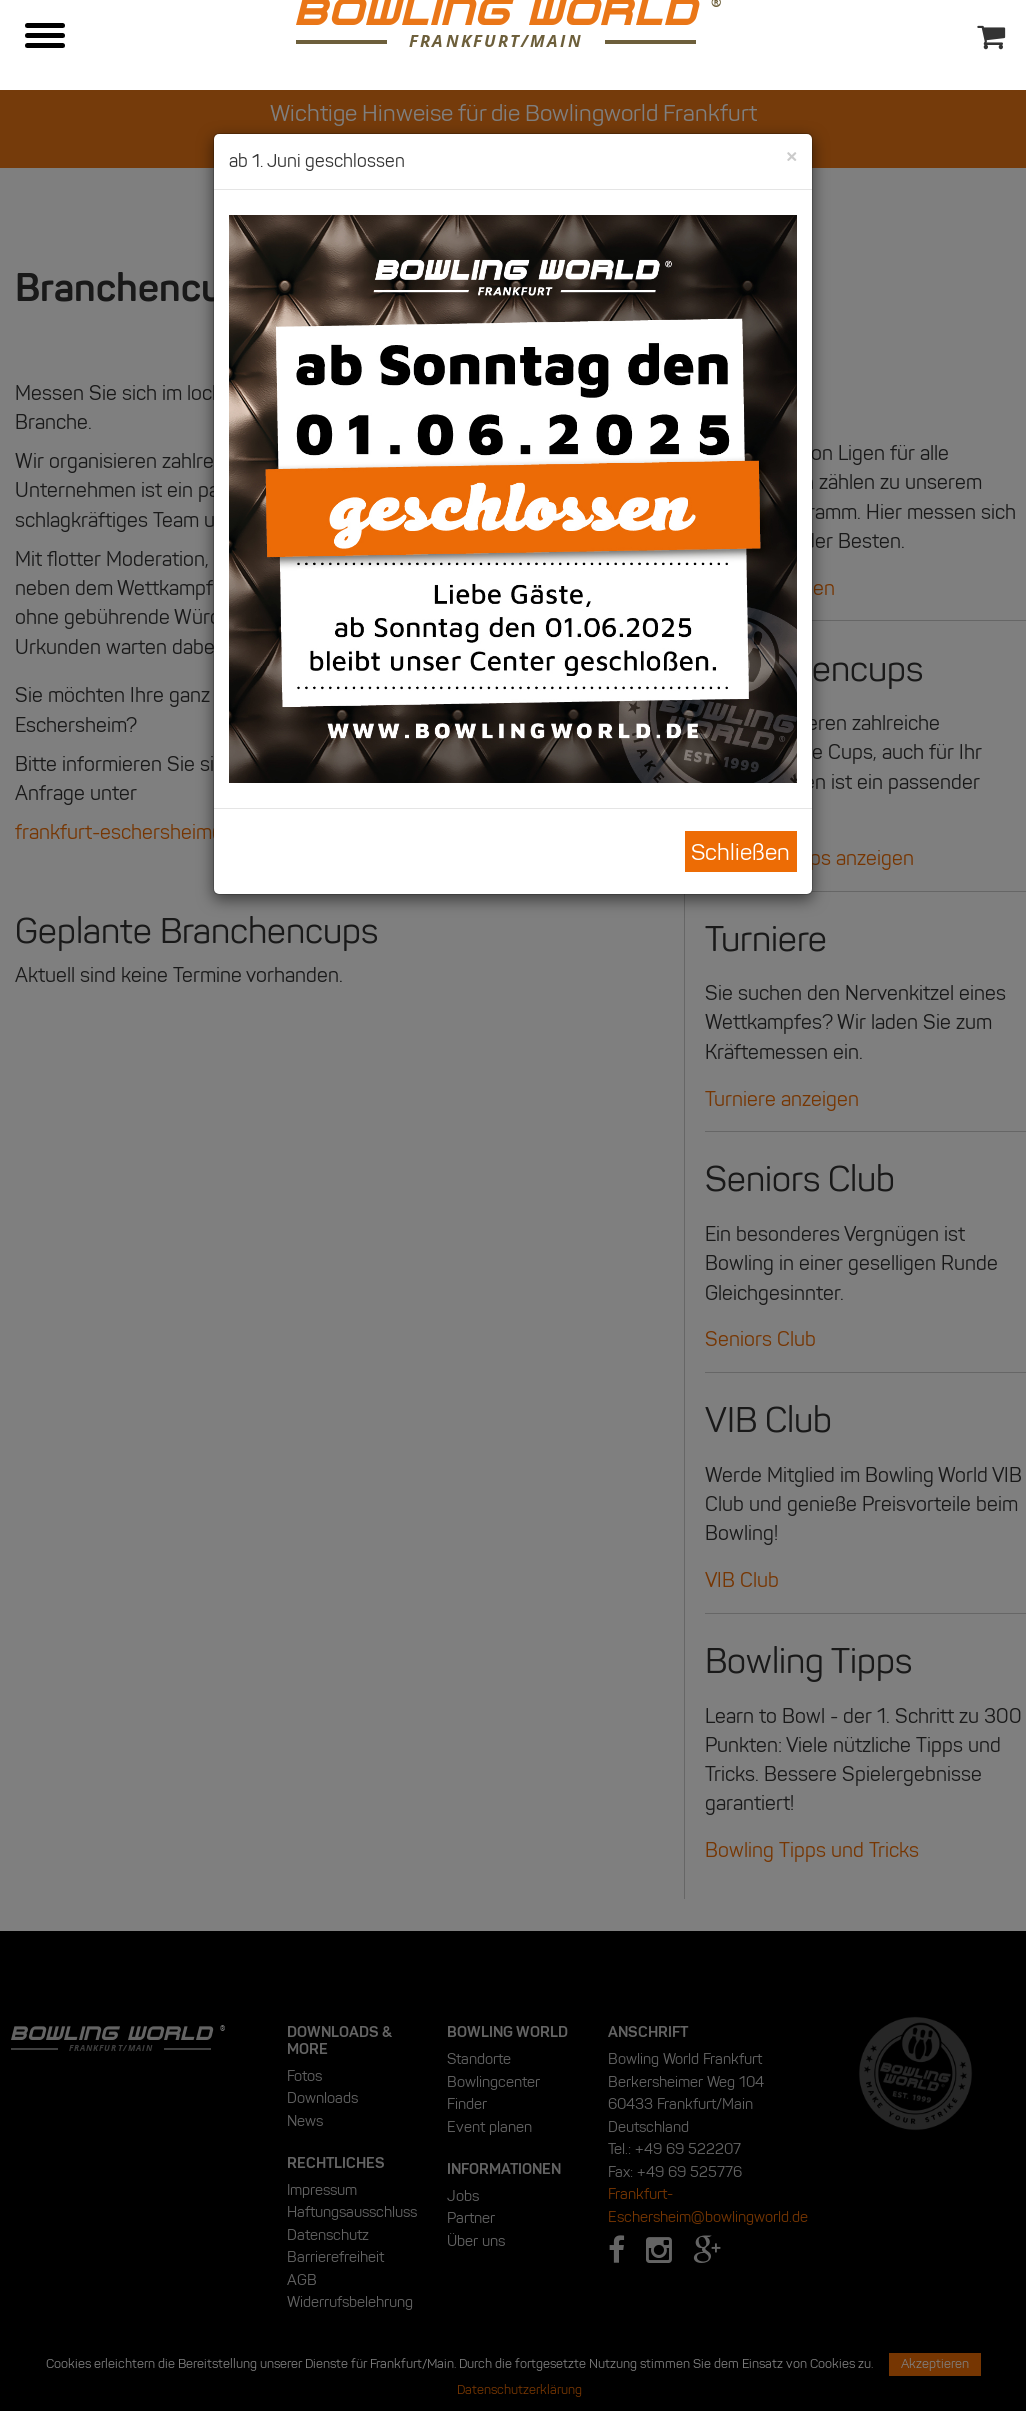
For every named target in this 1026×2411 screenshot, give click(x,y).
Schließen (740, 852)
